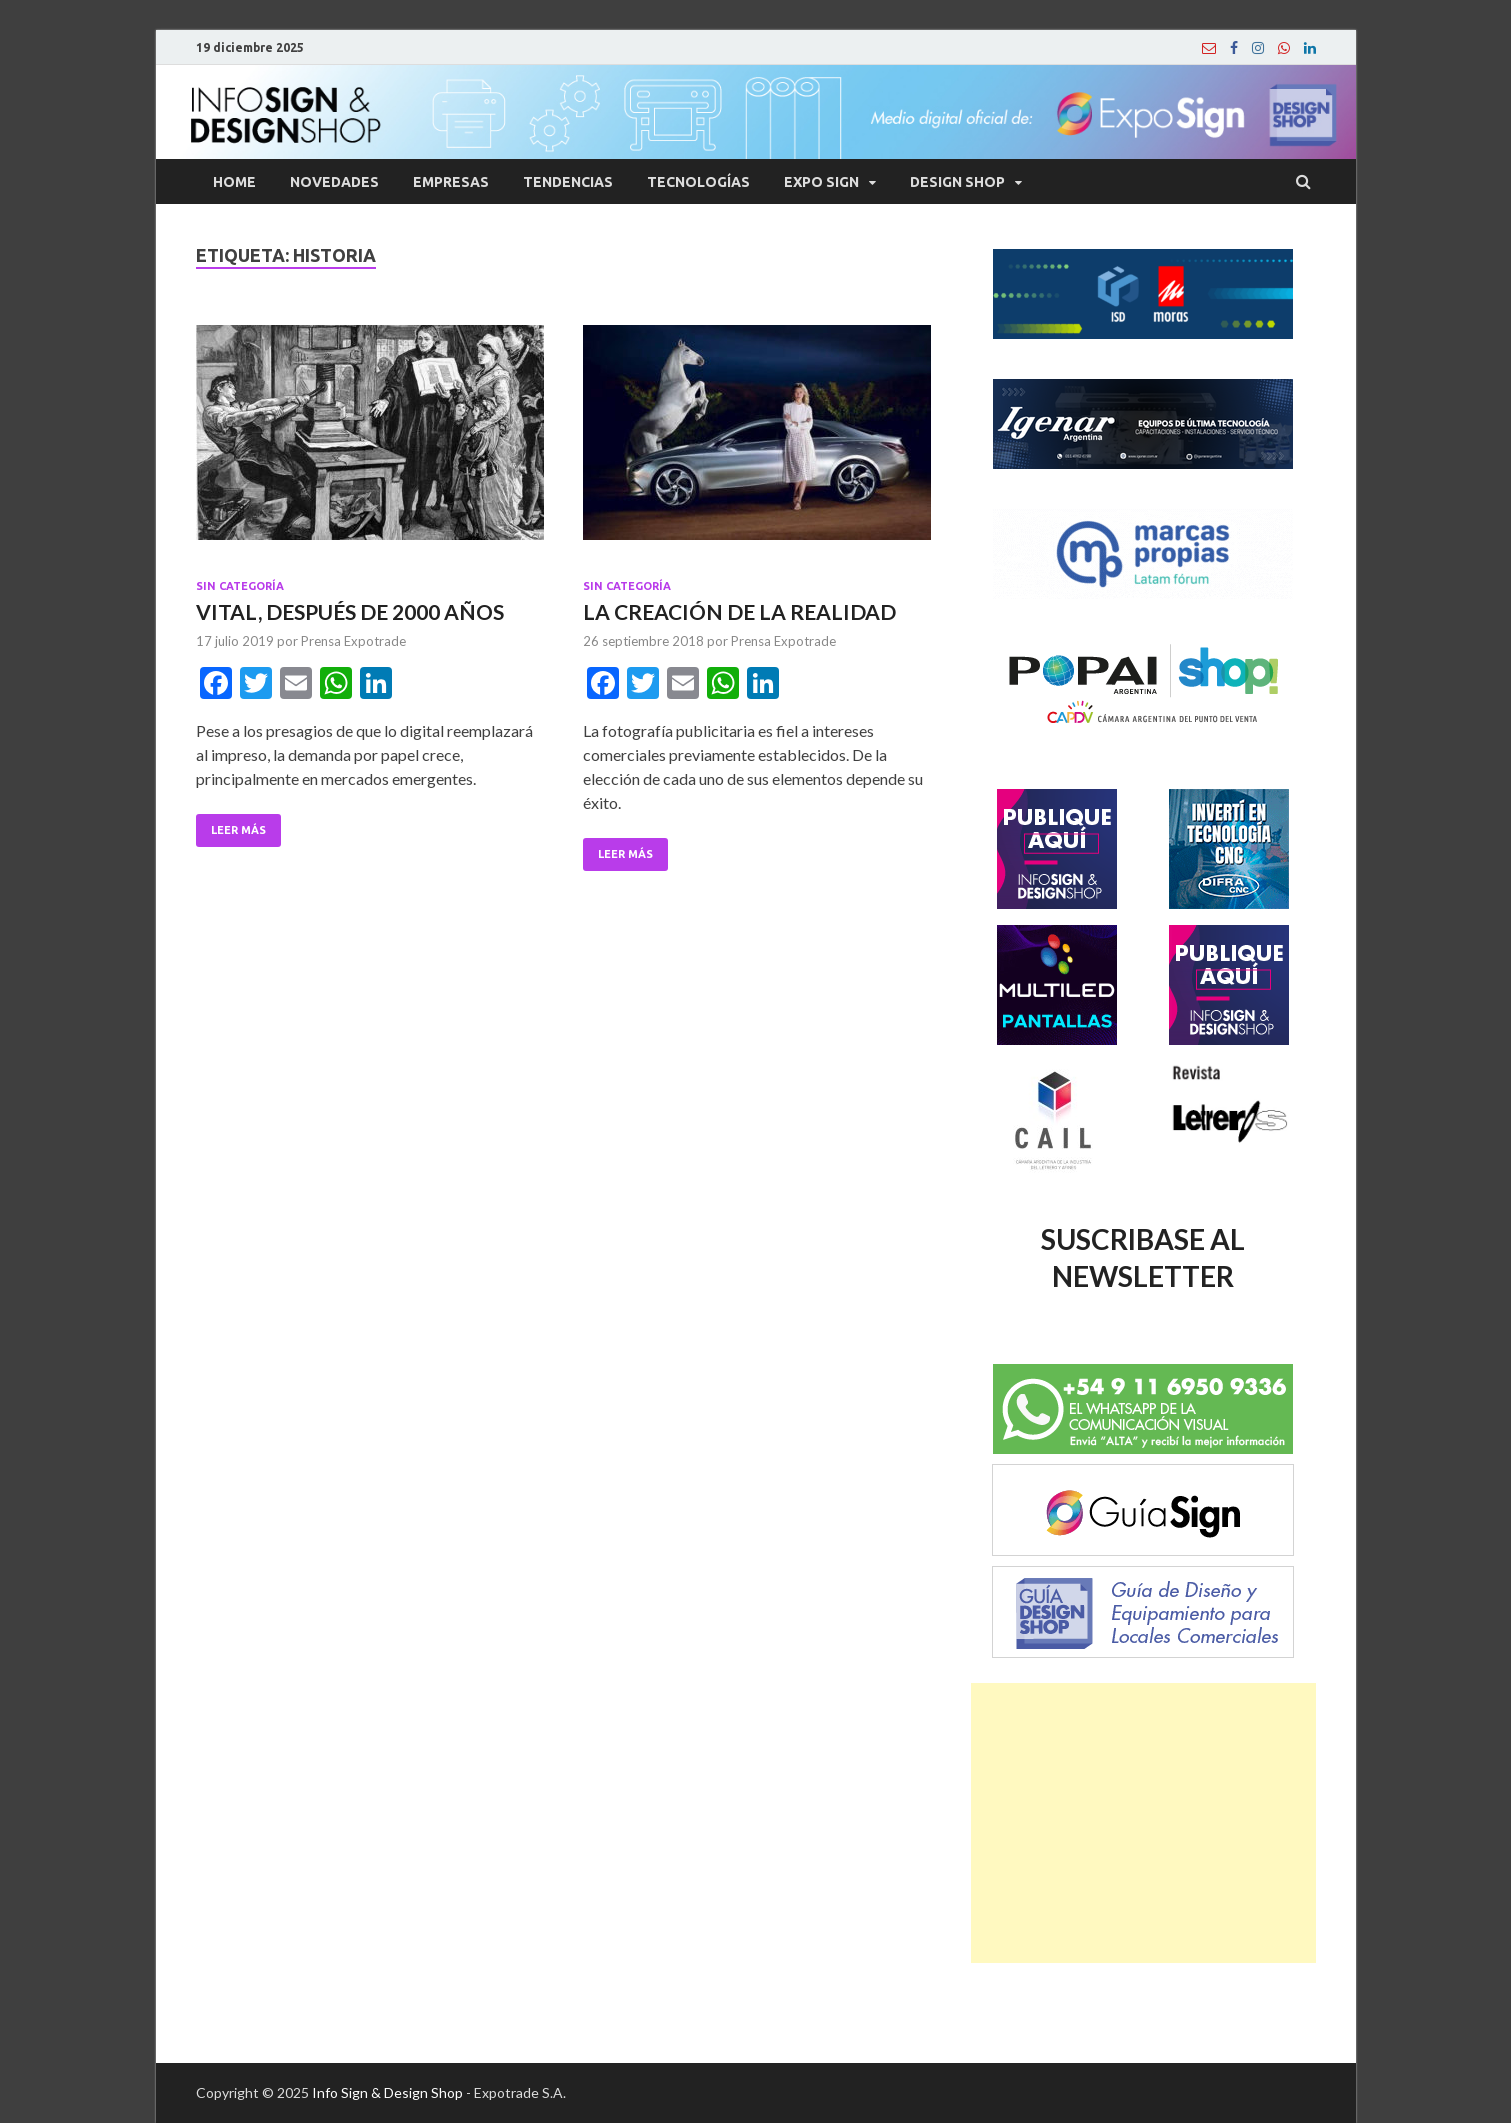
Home (234, 182)
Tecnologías (698, 182)
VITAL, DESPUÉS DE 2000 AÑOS (350, 611)
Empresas (451, 182)
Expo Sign (821, 182)
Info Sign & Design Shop (387, 2092)
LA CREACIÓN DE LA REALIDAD (739, 611)
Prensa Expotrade (353, 641)
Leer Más (238, 830)
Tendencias (568, 182)
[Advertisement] (1143, 1823)
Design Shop (957, 182)
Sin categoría (240, 586)
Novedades (334, 182)
